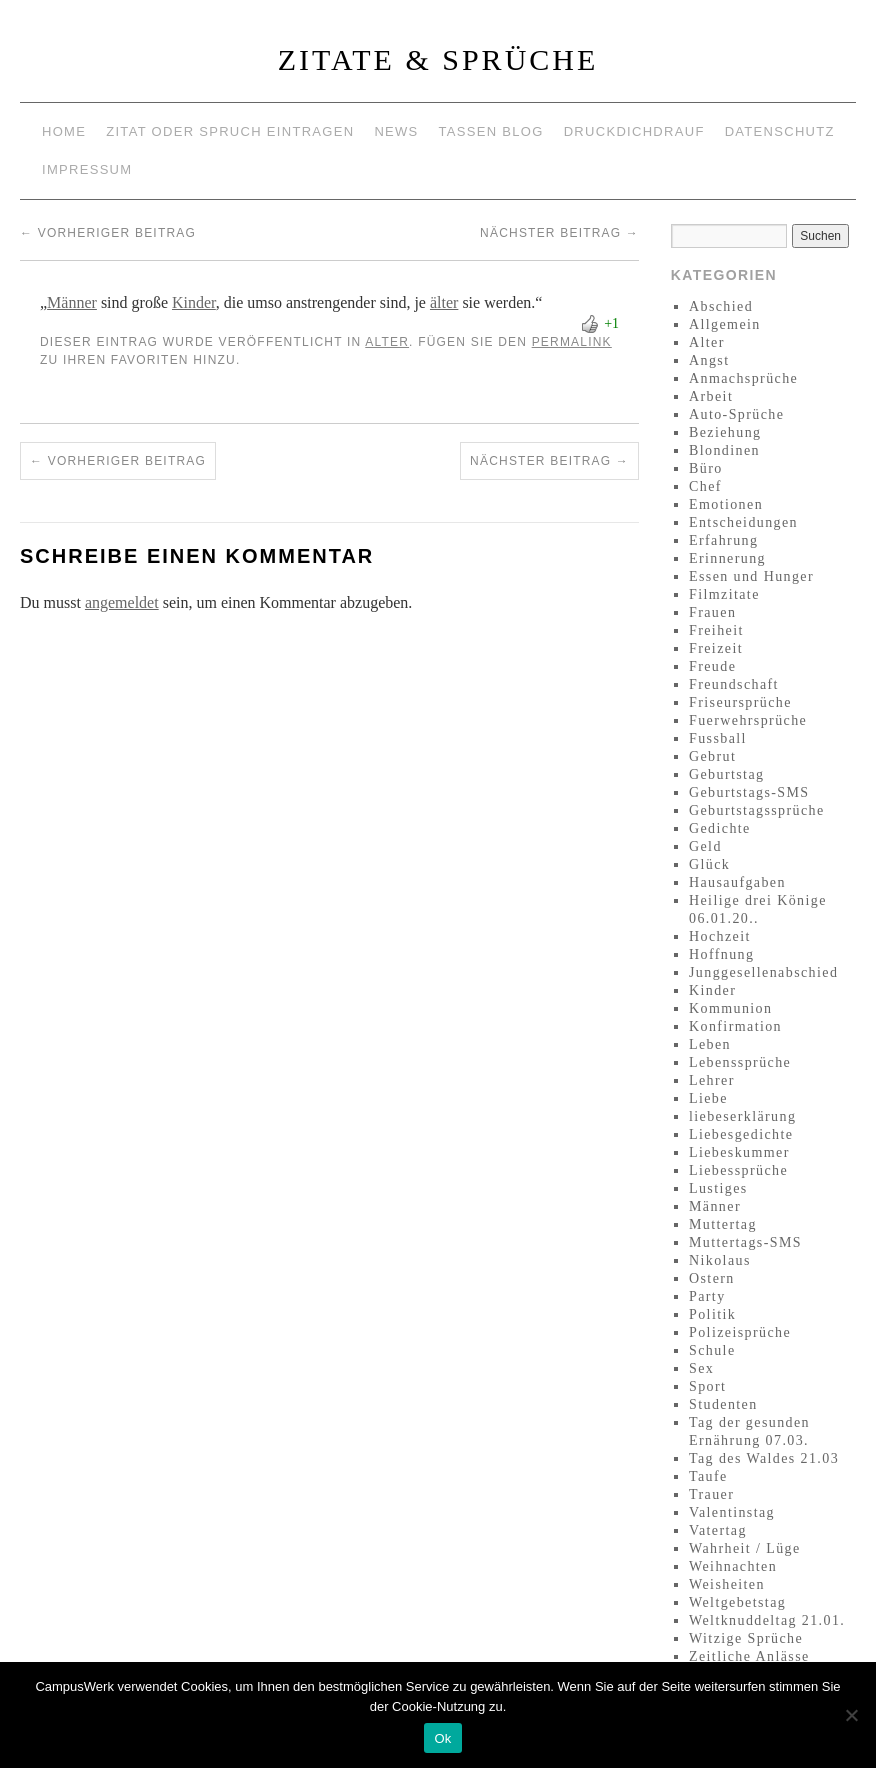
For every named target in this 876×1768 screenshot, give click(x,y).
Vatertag (718, 1530)
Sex (701, 1368)
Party (707, 1296)
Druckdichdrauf (634, 131)
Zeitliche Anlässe (749, 1656)
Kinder (194, 302)
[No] (851, 1715)
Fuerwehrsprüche (748, 720)
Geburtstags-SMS (749, 792)
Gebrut (712, 756)
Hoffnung (721, 954)
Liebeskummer (739, 1152)
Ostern (712, 1278)
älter (444, 302)
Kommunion (730, 1008)
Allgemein (725, 324)
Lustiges (718, 1188)
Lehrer (712, 1080)
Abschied (721, 306)
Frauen (712, 612)
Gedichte (720, 828)
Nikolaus (720, 1260)
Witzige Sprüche (746, 1638)
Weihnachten (733, 1566)
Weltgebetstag (737, 1602)
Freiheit (716, 630)
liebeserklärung (742, 1116)
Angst (709, 360)
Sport (707, 1386)
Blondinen (724, 450)
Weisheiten (727, 1584)
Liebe (708, 1098)
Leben (710, 1044)
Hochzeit (720, 936)
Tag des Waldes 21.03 (764, 1458)
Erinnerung (727, 558)
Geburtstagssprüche (757, 810)
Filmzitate (724, 594)
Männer (72, 302)
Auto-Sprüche (736, 414)
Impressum (87, 169)
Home (64, 131)
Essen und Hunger (751, 576)
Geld (705, 846)
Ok (442, 1738)
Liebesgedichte (741, 1134)
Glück (709, 864)
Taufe (708, 1476)
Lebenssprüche (740, 1062)
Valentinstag (732, 1512)
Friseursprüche (740, 702)
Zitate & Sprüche (438, 59)
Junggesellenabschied (763, 972)
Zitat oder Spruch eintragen (230, 131)
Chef (705, 486)
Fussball (718, 738)
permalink (572, 342)
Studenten (723, 1404)
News (396, 131)
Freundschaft (734, 684)
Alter (387, 342)
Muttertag (723, 1224)
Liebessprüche (738, 1170)
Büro (706, 468)
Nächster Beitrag (559, 233)
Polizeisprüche (740, 1332)
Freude (712, 666)
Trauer (711, 1494)
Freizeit (716, 648)
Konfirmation (735, 1026)
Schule (712, 1350)
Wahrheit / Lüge (745, 1548)
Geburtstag (726, 774)
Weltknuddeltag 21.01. (767, 1620)
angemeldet (122, 602)
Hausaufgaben (737, 882)
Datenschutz (780, 131)
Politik (712, 1314)
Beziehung (725, 432)
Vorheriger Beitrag (108, 233)
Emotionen (726, 504)
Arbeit (711, 396)
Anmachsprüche (743, 378)
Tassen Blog (491, 131)
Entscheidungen (743, 522)
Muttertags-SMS (745, 1242)
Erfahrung (723, 540)
